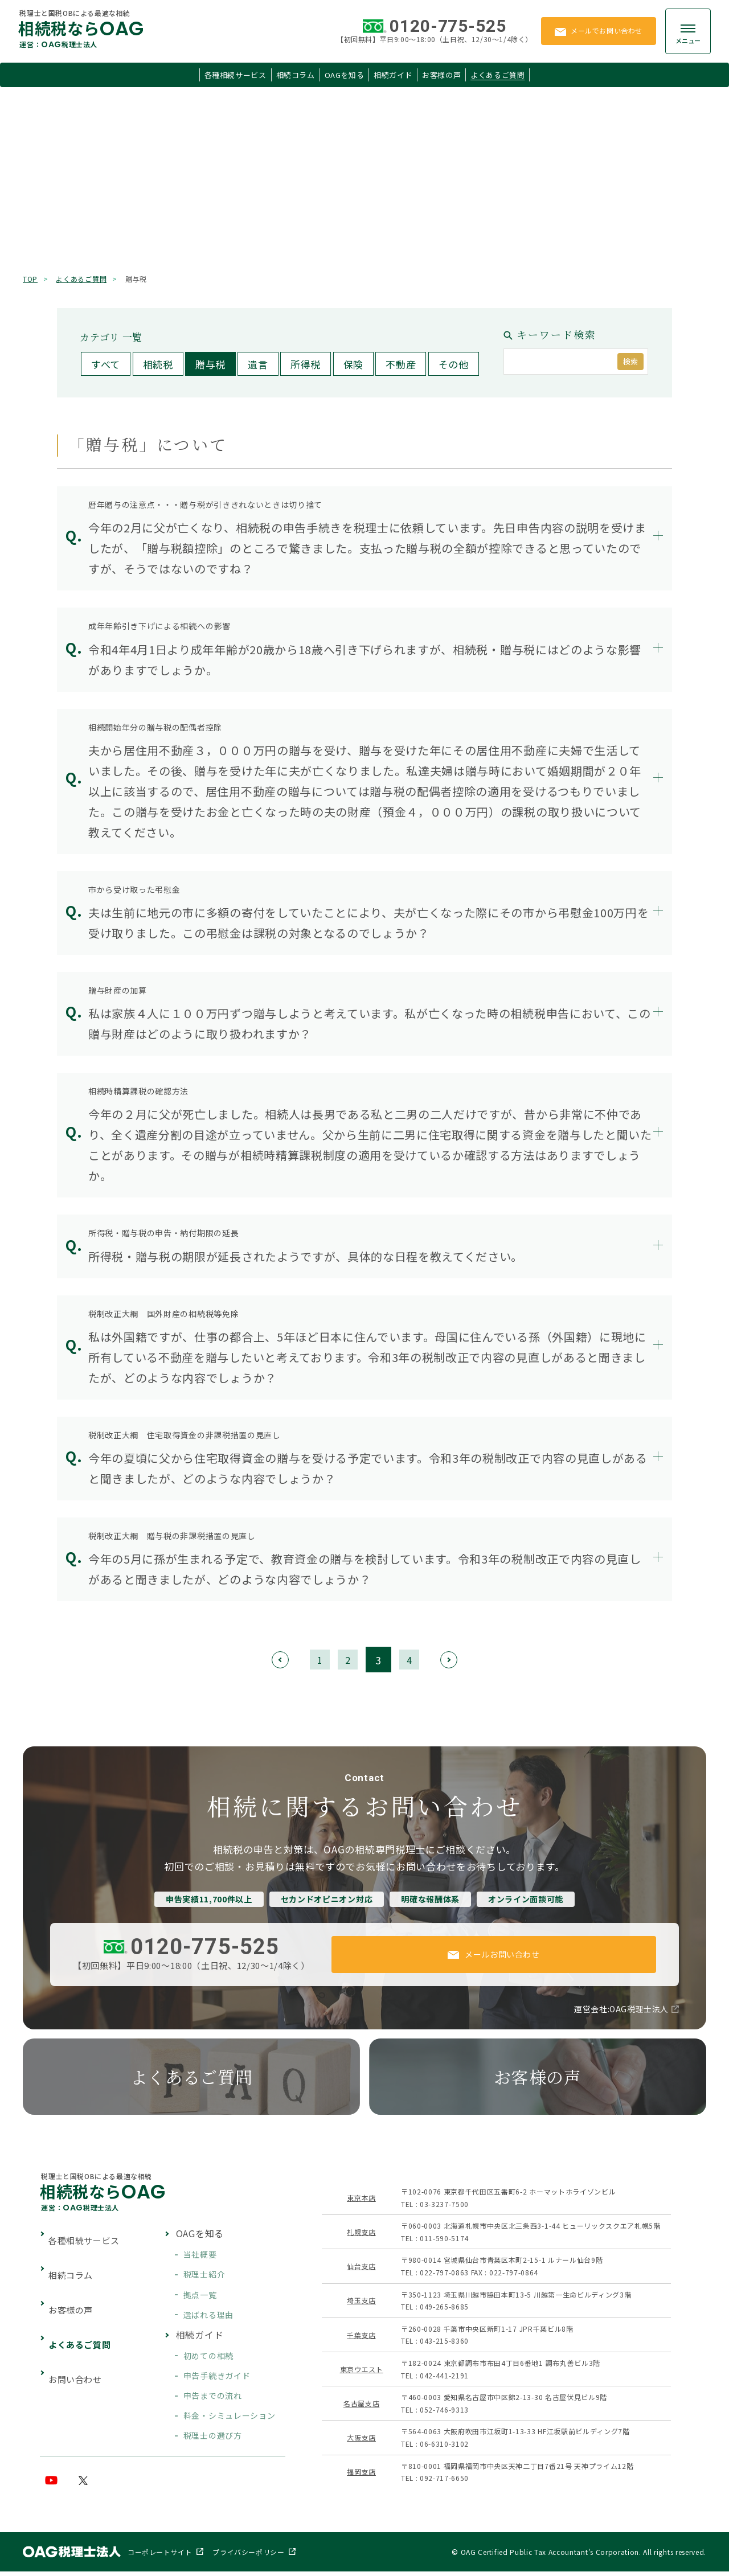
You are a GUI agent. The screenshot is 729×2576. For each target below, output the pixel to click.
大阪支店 (360, 2439)
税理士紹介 (203, 2277)
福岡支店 (360, 2474)
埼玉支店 (360, 2303)
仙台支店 (360, 2268)
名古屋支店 (361, 2405)
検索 (630, 361)
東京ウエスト (360, 2371)
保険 (353, 364)
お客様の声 (442, 74)
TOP (30, 279)
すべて (105, 364)
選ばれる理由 (207, 2317)
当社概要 (199, 2256)
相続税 (158, 364)
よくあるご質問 (498, 74)
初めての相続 (207, 2358)
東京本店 (360, 2200)
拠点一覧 (199, 2297)
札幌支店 (360, 2234)
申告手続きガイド (215, 2378)
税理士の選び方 (211, 2438)
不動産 (401, 364)
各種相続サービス (234, 74)
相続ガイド (393, 74)
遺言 (258, 364)
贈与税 (210, 364)
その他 (454, 364)
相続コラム (295, 74)
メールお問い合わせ (493, 1954)
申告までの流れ (211, 2397)
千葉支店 (360, 2337)
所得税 (305, 364)
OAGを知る (344, 74)
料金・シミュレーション (228, 2418)
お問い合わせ (79, 2320)
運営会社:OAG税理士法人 (619, 2011)
